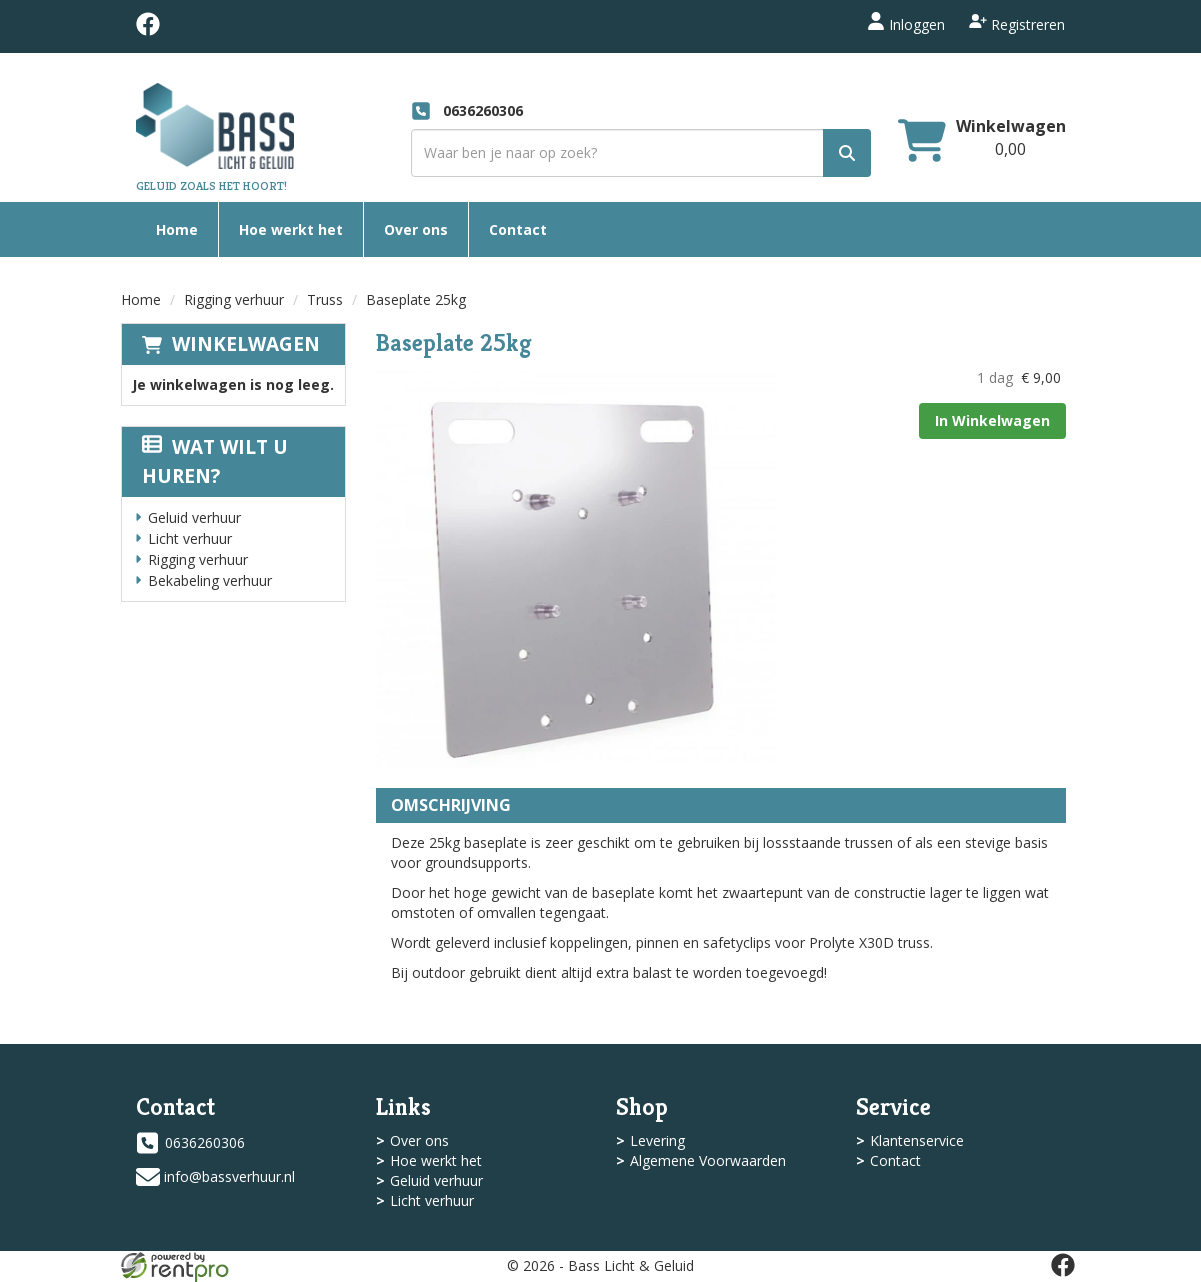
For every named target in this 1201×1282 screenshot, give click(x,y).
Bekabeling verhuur (210, 580)
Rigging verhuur (234, 299)
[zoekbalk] (641, 153)
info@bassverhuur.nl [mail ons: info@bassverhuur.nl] (229, 1176)
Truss (325, 299)
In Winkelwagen (992, 420)
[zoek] (847, 153)
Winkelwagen (246, 344)
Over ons (416, 229)
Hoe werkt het (291, 229)
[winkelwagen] (922, 142)
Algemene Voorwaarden (708, 1160)
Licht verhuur (190, 538)
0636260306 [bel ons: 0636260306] (205, 1142)
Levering (657, 1140)
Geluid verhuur (194, 517)
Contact (518, 229)
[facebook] (148, 30)
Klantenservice (917, 1140)
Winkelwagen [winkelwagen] (1011, 126)
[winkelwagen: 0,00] (1010, 149)
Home (177, 229)
